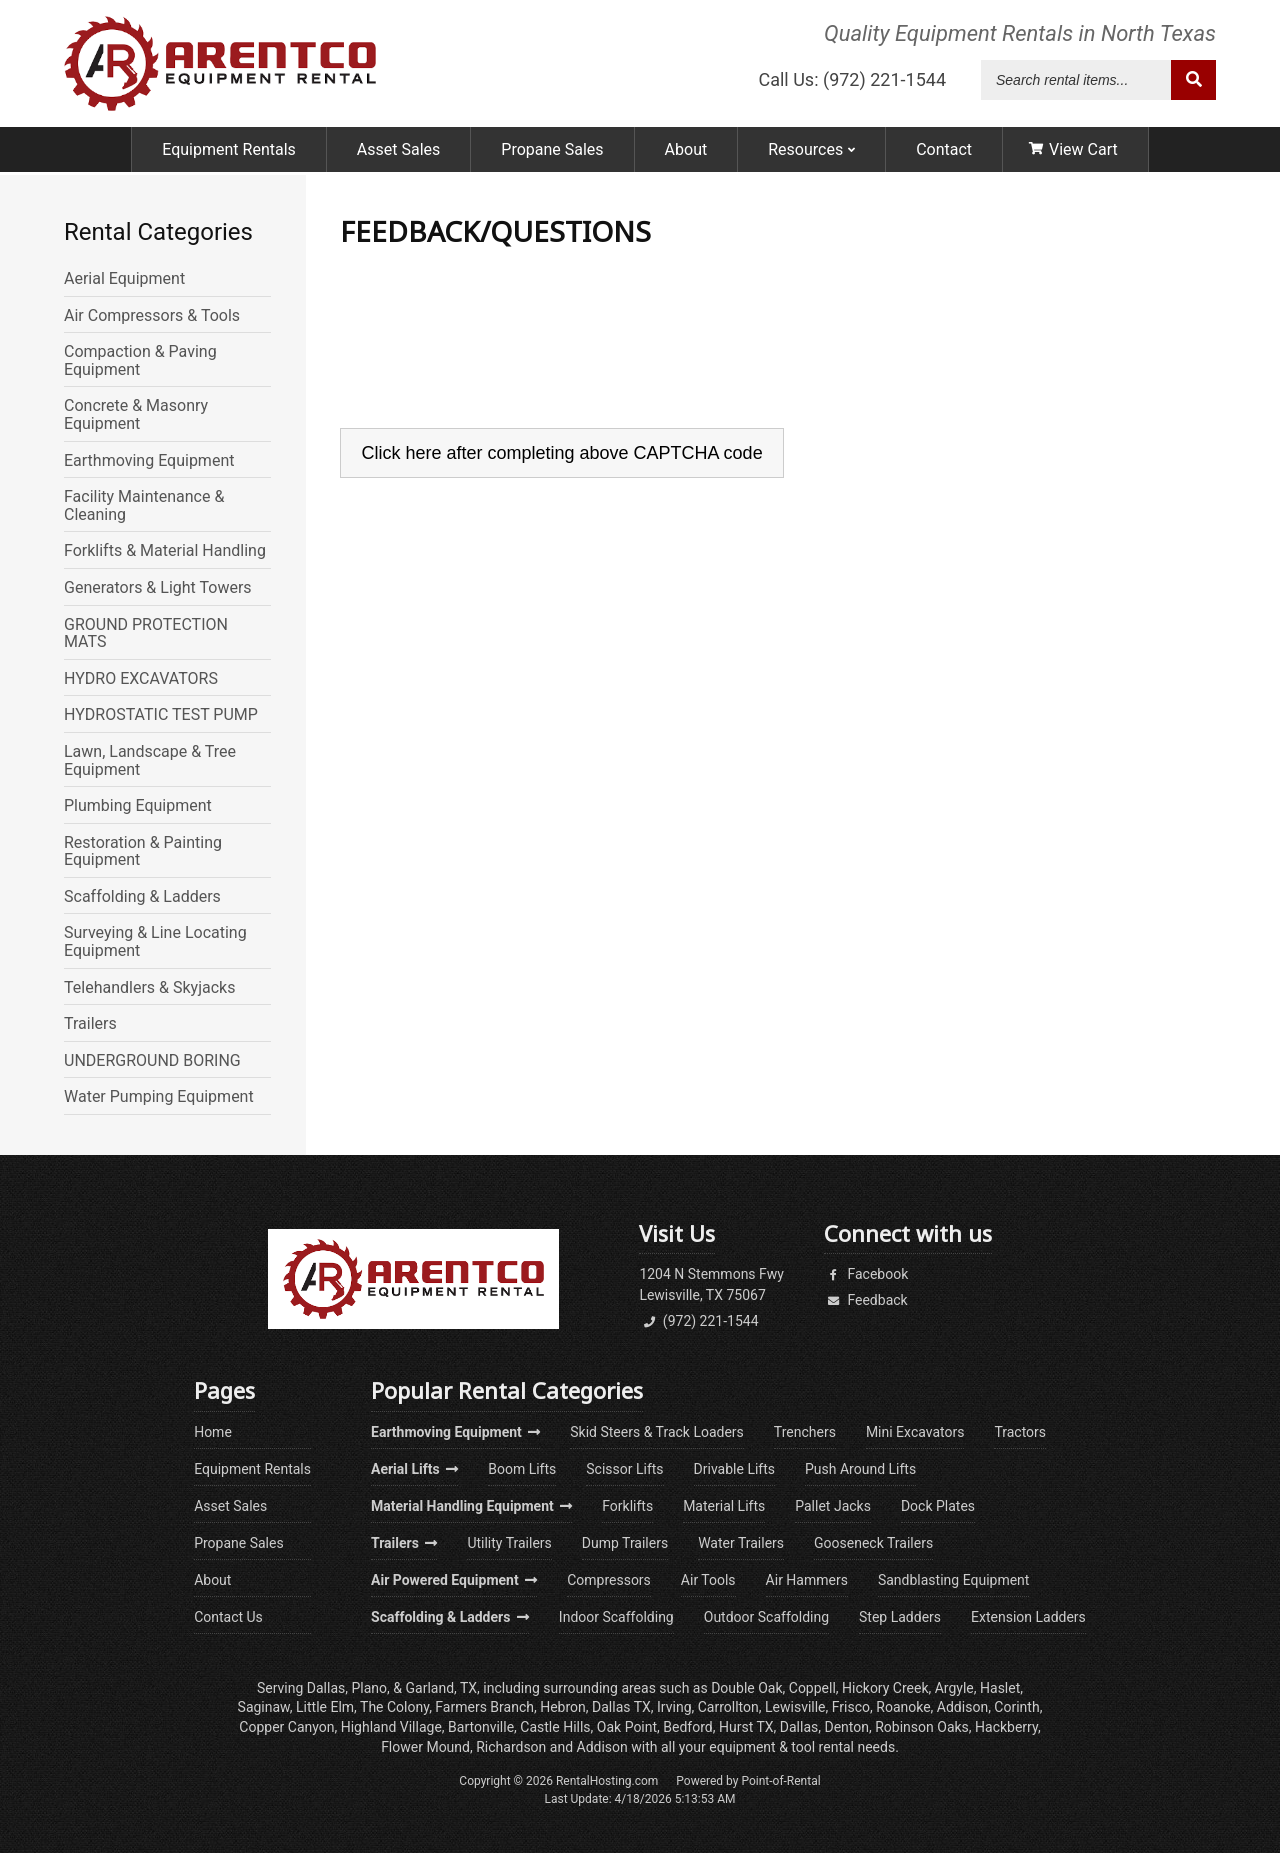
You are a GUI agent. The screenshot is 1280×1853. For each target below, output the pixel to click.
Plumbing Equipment (138, 806)
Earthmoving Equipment (149, 461)
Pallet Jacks (833, 1506)
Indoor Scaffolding (616, 1617)
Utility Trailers (509, 1543)
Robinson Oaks (922, 1727)
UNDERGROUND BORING (152, 1061)
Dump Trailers (625, 1543)
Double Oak (746, 1688)
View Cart (1073, 152)
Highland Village (391, 1727)
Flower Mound (425, 1747)
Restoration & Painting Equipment (143, 851)
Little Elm (325, 1707)
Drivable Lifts (734, 1469)
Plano (369, 1688)
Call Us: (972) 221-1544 (852, 81)
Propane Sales (552, 152)
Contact (944, 152)
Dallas (326, 1688)
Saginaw (264, 1707)
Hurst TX (746, 1727)
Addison (962, 1707)
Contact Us (228, 1617)
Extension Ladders (1028, 1617)
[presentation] (492, 362)
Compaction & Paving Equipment (140, 360)
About (686, 152)
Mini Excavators (915, 1432)
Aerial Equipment (124, 279)
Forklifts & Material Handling (165, 551)
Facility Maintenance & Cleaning (144, 505)
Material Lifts (724, 1506)
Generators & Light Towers (158, 588)
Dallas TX (621, 1707)
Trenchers (805, 1432)
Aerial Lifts (414, 1469)
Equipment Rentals (229, 152)
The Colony (394, 1707)
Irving (674, 1707)
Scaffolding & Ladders (142, 897)
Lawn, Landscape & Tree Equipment (150, 760)
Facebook (866, 1274)
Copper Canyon (286, 1727)
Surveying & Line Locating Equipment (155, 941)
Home (213, 1432)
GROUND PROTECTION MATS (146, 633)
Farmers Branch (484, 1707)
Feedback (866, 1300)
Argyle (954, 1688)
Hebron (563, 1707)
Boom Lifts (522, 1469)
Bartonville (481, 1727)
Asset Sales (398, 152)
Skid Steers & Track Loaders (657, 1432)
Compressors (609, 1580)
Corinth (1016, 1707)
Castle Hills (555, 1727)
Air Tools (708, 1580)
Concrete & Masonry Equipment (136, 414)
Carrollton (728, 1707)
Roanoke (903, 1707)
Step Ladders (900, 1617)
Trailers (90, 1024)
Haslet (1000, 1688)
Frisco (851, 1707)
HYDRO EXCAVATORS (141, 679)
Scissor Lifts (624, 1469)
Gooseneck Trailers (873, 1543)
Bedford (687, 1727)
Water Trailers (741, 1543)
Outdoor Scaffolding (766, 1617)
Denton (846, 1727)
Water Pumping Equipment (159, 1097)
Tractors (1020, 1432)
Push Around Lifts (860, 1469)
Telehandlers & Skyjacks (149, 988)
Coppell (812, 1688)
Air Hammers (807, 1580)
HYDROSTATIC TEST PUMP (161, 715)
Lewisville (795, 1707)
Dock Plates (938, 1506)
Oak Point (627, 1727)
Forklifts (627, 1506)
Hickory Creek (885, 1688)
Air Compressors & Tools (152, 316)
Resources (811, 152)
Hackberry (1006, 1727)
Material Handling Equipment (471, 1506)
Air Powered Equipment (454, 1580)
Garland (429, 1688)
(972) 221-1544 (698, 1321)
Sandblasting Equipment (954, 1580)
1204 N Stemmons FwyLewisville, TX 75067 (711, 1284)
